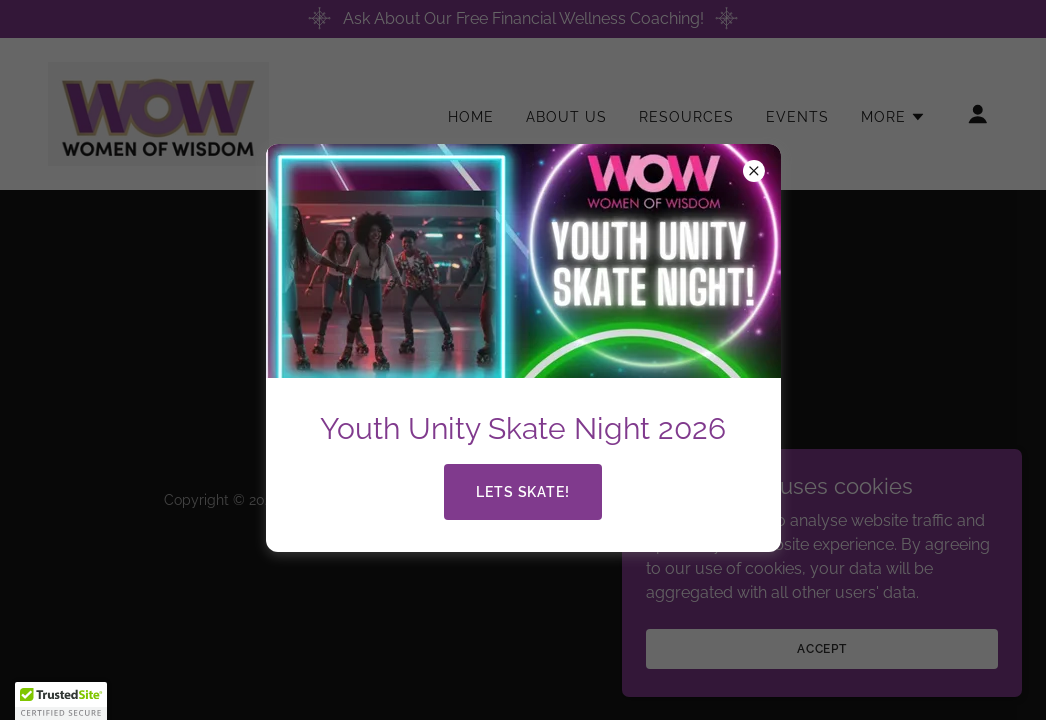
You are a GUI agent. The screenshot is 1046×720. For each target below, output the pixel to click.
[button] (61, 701)
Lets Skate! (523, 492)
